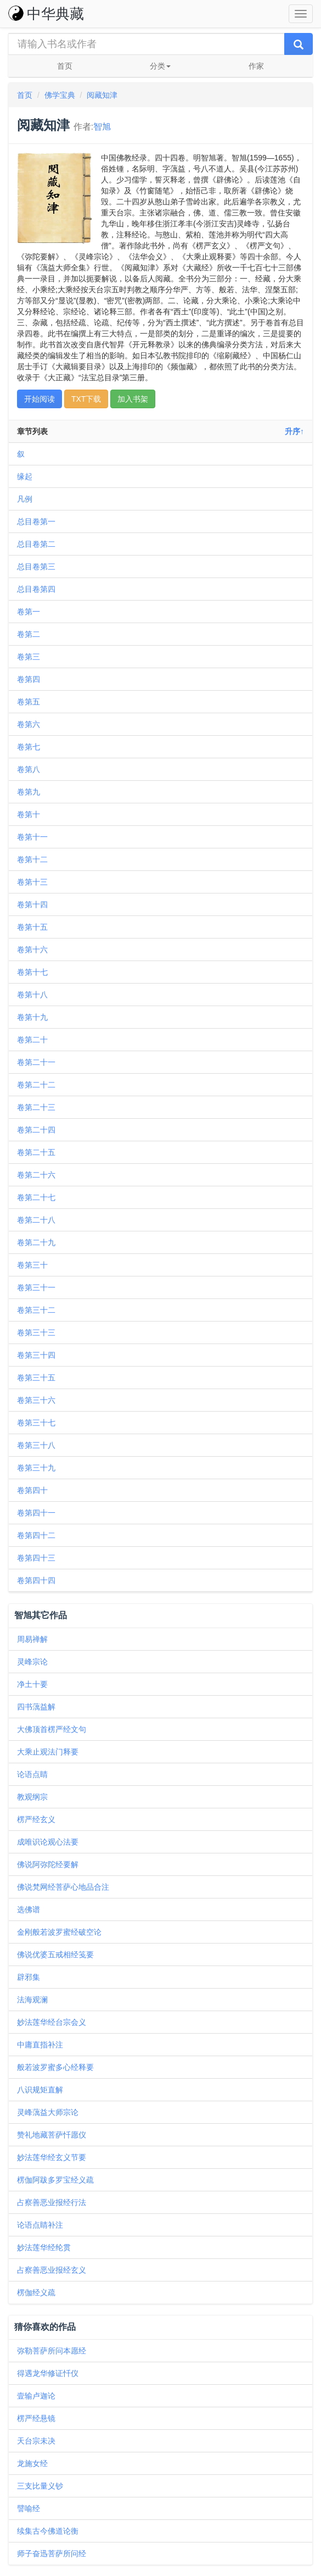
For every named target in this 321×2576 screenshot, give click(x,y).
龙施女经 (32, 2463)
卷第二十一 (36, 1062)
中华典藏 (46, 13)
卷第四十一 (36, 1512)
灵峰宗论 (32, 1661)
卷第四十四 (36, 1580)
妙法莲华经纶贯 (44, 2247)
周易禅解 (32, 1639)
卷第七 (28, 746)
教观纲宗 (32, 1796)
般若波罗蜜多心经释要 (55, 2067)
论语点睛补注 (40, 2224)
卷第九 (28, 791)
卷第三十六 (36, 1400)
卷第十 (28, 814)
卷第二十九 (36, 1242)
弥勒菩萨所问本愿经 (51, 2350)
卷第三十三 (36, 1332)
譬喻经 (28, 2508)
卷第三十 (32, 1265)
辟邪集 (28, 1977)
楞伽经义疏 (36, 2292)
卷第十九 (32, 1017)
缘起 (24, 476)
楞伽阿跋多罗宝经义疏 (55, 2179)
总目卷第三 (36, 566)
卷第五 (28, 701)
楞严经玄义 (36, 1819)
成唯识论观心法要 (47, 1841)
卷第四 (28, 679)
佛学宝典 (59, 95)
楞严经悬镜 (36, 2418)
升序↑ (294, 431)
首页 (64, 66)
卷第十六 (32, 949)
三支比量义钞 (40, 2485)
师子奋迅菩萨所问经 (51, 2553)
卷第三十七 (36, 1422)
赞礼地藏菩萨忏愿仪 (51, 2134)
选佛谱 (28, 1909)
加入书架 (132, 399)
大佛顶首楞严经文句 (51, 1729)
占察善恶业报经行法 (51, 2202)
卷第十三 (32, 882)
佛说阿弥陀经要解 (47, 1864)
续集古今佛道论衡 (47, 2531)
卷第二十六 (36, 1174)
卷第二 (28, 634)
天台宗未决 (36, 2440)
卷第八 (28, 769)
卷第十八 (32, 994)
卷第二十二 (36, 1084)
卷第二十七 (36, 1197)
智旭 (102, 126)
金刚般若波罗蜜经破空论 (59, 1932)
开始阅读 (39, 399)
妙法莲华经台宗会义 (51, 2022)
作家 (256, 66)
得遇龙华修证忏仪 (47, 2373)
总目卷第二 (36, 544)
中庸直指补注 (40, 2044)
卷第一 (28, 611)
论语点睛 (32, 1774)
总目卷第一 (36, 521)
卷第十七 (32, 972)
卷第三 (28, 656)
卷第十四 (32, 904)
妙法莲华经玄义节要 (51, 2157)
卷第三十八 (36, 1445)
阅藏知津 (102, 95)
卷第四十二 (36, 1535)
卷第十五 (32, 927)
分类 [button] (160, 66)
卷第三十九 (36, 1467)
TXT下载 (86, 399)
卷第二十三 (36, 1107)
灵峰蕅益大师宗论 (47, 2112)
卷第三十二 (36, 1310)
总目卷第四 (36, 589)
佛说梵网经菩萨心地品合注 (63, 1887)
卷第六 (28, 724)
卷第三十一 (36, 1287)
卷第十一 (32, 836)
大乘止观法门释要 (47, 1751)
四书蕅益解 (36, 1706)
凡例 (24, 499)
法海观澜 (32, 1999)
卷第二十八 (36, 1219)
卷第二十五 (36, 1152)
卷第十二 (32, 859)
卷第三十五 (36, 1377)
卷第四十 (32, 1490)
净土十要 (32, 1684)
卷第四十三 (36, 1557)
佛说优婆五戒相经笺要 (55, 1954)
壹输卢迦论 (36, 2395)
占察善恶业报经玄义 (51, 2270)
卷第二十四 (36, 1129)
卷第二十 (32, 1039)
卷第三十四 (36, 1355)
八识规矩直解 (40, 2089)
